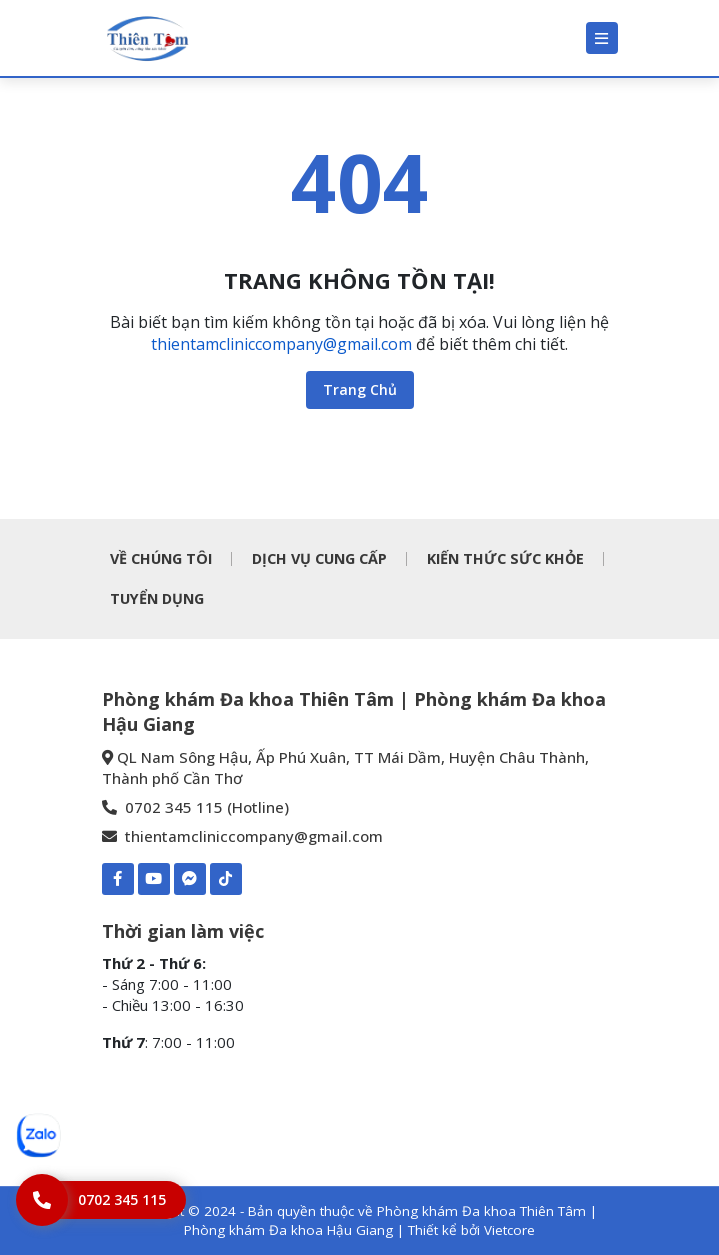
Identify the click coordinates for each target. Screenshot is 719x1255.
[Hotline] (101, 1200)
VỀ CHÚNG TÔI (161, 558)
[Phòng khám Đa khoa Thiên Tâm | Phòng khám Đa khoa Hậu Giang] (147, 38)
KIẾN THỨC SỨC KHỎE (505, 558)
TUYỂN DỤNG (157, 598)
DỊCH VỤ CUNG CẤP (319, 558)
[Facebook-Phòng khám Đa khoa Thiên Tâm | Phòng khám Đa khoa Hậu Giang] (118, 879)
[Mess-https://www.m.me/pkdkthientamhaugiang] (190, 879)
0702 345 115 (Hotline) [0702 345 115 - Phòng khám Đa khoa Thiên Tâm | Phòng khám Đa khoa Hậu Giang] (195, 807)
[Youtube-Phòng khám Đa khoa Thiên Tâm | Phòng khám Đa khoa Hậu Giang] (154, 879)
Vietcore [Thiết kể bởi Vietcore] (509, 1230)
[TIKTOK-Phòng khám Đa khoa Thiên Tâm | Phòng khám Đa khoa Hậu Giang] (226, 879)
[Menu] (602, 38)
